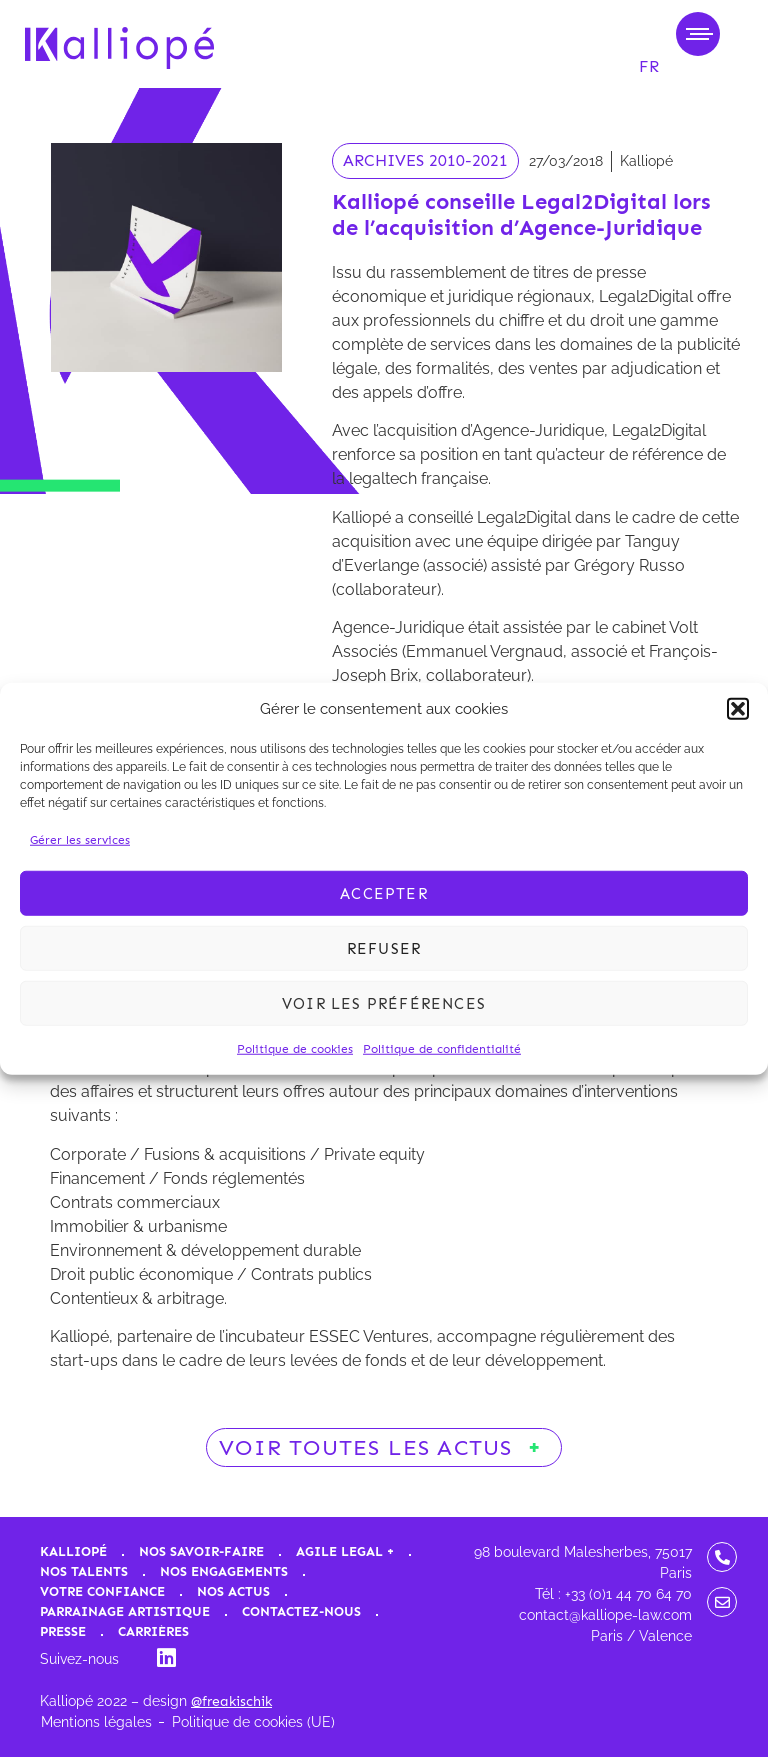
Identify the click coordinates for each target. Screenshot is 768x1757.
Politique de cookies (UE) (253, 1722)
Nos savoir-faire (201, 1551)
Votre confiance (102, 1591)
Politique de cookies (295, 1049)
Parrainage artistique (125, 1611)
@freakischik (231, 1701)
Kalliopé (73, 1551)
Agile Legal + (345, 1551)
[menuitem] (649, 67)
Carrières (153, 1631)
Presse (63, 1631)
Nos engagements (224, 1571)
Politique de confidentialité (442, 1049)
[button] (738, 709)
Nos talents (84, 1571)
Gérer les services (80, 840)
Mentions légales (96, 1722)
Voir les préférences (384, 1003)
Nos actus (233, 1591)
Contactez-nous (301, 1611)
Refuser (384, 948)
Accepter (384, 893)
